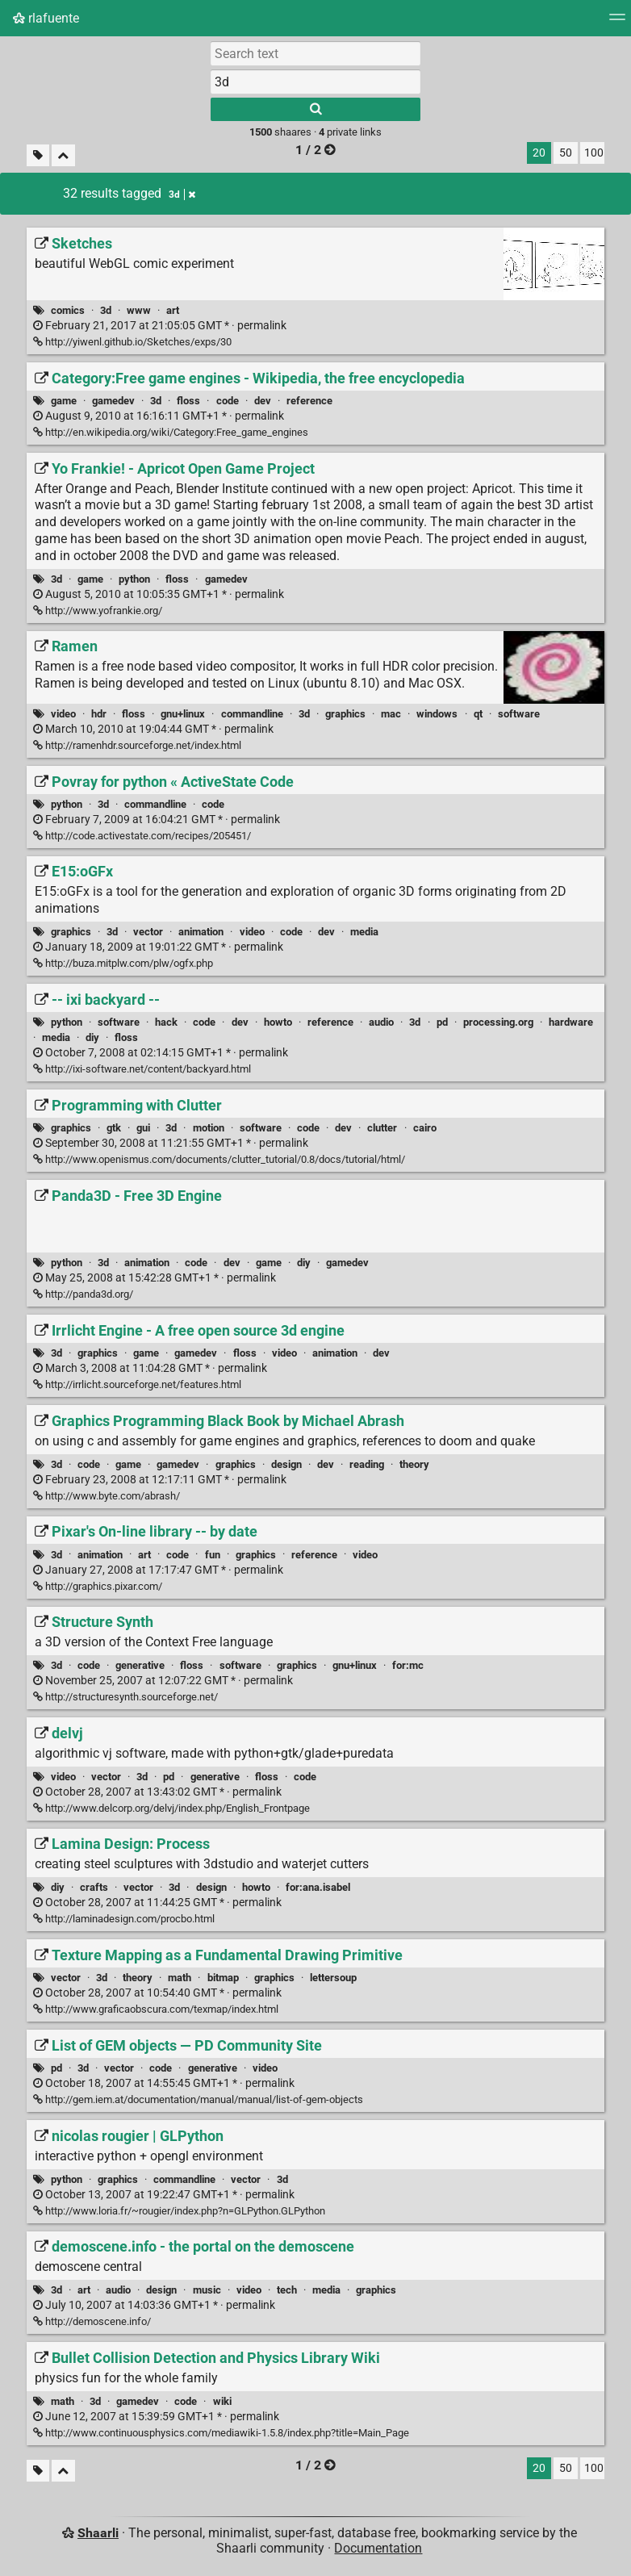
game (64, 401)
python (134, 579)
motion (208, 1128)
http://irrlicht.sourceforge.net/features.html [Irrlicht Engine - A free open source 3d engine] (137, 1384)
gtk (114, 1128)
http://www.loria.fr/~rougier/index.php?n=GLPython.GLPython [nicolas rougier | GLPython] (179, 2211)
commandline (252, 714)
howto (278, 1022)
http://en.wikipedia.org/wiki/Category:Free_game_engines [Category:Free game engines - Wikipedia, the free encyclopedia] (170, 432)
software (519, 714)
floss (188, 401)
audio (381, 1022)
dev (262, 401)
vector (148, 932)
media (364, 932)
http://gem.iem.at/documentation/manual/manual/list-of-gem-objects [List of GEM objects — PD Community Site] (198, 2099)
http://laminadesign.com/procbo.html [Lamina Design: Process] (124, 1919)
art (172, 310)
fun (212, 1555)
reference (309, 401)
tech (287, 2290)
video (63, 714)
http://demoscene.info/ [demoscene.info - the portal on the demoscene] (92, 2321)
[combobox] (315, 81)
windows (437, 714)
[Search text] (315, 53)
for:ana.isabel (318, 1887)
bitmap (223, 1978)
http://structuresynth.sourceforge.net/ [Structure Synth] (125, 1697)
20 (539, 153)
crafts (94, 1887)
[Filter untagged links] (38, 155)
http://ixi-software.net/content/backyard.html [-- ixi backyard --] (142, 1069)
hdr (99, 714)
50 (565, 153)
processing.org (498, 1022)
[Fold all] (63, 155)
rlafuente (46, 18)
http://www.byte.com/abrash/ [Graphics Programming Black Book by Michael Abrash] (106, 1496)
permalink (159, 325)
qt (478, 714)
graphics (345, 714)
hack (166, 1022)
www (139, 310)
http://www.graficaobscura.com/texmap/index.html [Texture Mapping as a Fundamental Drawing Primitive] (155, 2009)
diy (92, 1037)
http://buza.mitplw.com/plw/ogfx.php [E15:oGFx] (123, 963)
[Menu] (617, 22)
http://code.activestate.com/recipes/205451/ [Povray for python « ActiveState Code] (142, 836)
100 (594, 153)
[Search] (315, 109)
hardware (571, 1022)
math (179, 1978)
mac (391, 714)
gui (143, 1128)
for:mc (408, 1665)
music (207, 2290)
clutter (382, 1128)
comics (68, 310)
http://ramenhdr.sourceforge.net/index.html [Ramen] (137, 745)
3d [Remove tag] (182, 194)
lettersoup (333, 1978)
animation (201, 932)
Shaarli (98, 2532)
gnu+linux (183, 714)
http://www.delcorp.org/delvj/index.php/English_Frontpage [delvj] (171, 1808)
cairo (425, 1128)
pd (442, 1022)
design (286, 1464)
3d (105, 310)
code (227, 401)
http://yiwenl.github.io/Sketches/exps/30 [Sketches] (132, 342)
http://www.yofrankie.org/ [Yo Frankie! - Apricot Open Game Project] (97, 610)
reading (366, 1464)
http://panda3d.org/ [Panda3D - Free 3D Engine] (83, 1294)
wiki (222, 2401)
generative (140, 1665)
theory (414, 1464)
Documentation (378, 2548)
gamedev (113, 401)
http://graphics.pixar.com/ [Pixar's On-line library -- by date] (97, 1586)
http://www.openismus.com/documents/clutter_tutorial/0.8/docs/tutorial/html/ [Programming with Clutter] (219, 1159)
